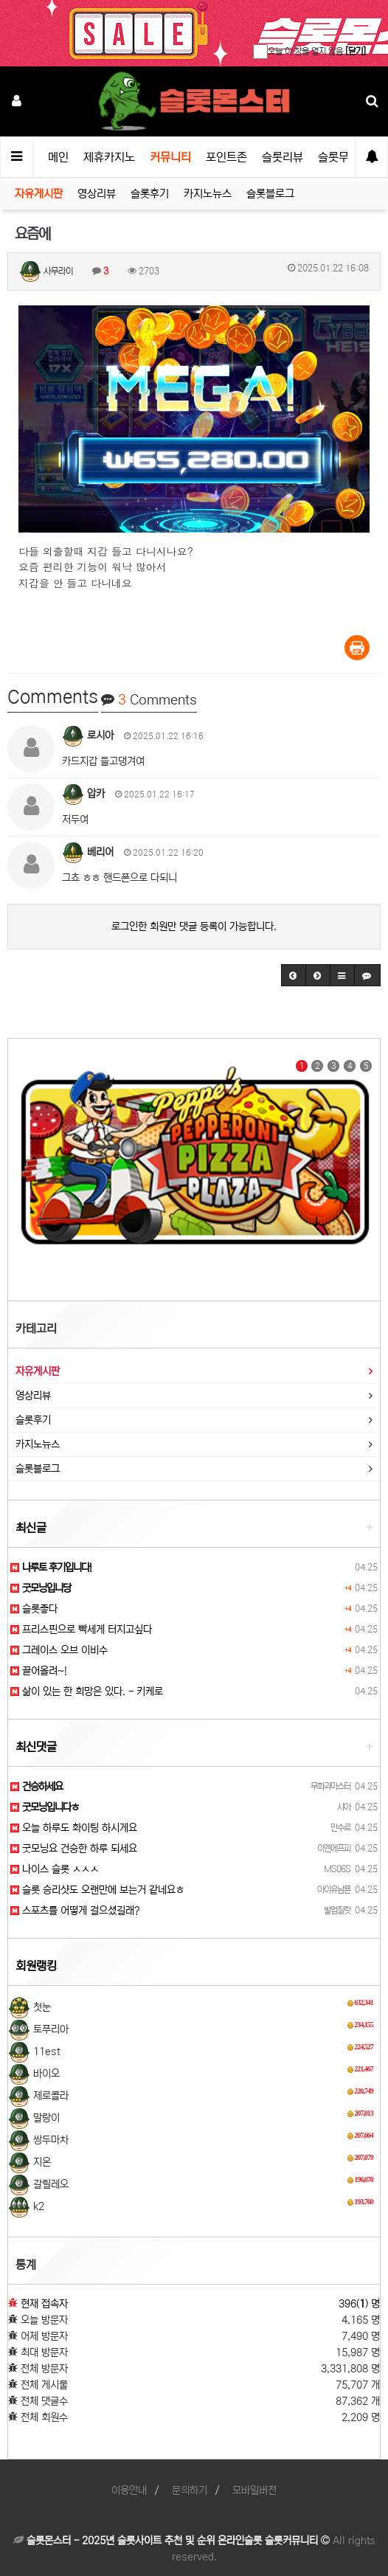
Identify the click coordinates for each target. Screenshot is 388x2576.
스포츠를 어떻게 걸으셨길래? (74, 1911)
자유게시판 (39, 193)
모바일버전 (254, 2490)
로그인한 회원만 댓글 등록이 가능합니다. (194, 926)
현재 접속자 (44, 2304)
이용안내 (129, 2490)
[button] (293, 975)
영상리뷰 (96, 193)
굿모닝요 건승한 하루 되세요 (73, 1849)
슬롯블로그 (270, 193)
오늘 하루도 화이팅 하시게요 (73, 1828)
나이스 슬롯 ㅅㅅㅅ (54, 1869)
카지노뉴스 (208, 193)
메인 (58, 157)
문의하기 (189, 2490)
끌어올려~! (38, 1671)
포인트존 (226, 157)
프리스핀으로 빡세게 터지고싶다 (81, 1629)
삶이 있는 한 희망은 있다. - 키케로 (86, 1691)
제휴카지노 (109, 157)
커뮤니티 (170, 157)
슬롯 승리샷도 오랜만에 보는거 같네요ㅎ (97, 1890)
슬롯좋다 (34, 1609)
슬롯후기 (150, 193)
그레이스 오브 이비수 (59, 1650)
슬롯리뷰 (282, 157)
